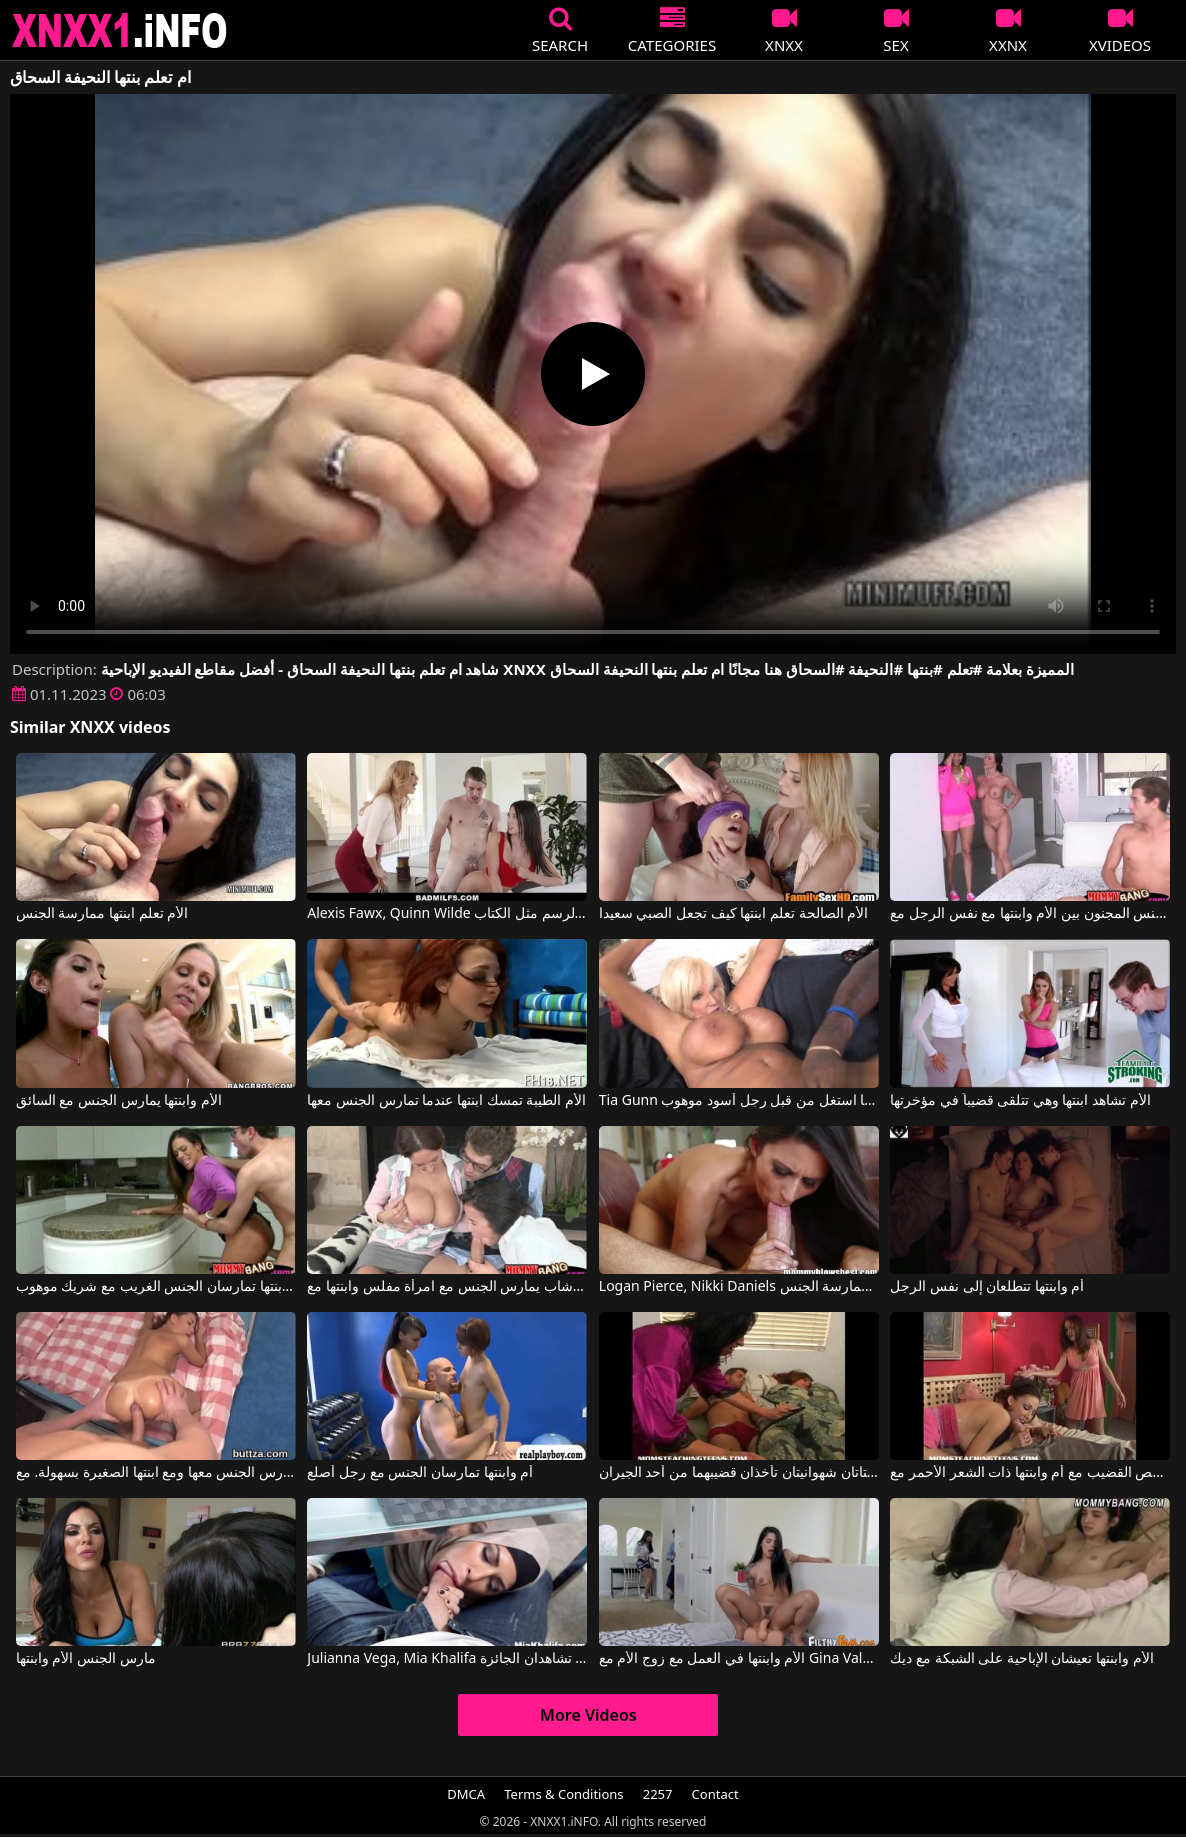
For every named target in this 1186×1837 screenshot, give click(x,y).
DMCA (466, 1794)
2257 (658, 1794)
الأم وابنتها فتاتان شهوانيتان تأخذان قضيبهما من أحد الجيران (739, 1473)
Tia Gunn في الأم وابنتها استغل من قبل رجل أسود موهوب (739, 1101)
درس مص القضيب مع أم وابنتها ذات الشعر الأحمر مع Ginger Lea (1030, 1473)
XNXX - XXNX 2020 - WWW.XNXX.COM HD (120, 30)
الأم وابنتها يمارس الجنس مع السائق (119, 1101)
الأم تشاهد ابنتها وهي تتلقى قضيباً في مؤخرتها (1020, 1101)
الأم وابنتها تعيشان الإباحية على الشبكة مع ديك (1021, 1659)
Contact (715, 1794)
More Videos (588, 1715)
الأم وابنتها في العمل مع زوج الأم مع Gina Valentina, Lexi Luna (739, 1659)
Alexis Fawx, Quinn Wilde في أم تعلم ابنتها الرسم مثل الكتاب (447, 914)
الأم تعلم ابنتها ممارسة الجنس (102, 914)
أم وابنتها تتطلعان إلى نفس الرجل (987, 1287)
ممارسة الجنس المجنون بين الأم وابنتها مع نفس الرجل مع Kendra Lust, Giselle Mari (1030, 914)
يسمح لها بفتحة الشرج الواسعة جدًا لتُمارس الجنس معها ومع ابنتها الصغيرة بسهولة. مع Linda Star (156, 1473)
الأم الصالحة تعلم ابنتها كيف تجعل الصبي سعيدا (733, 914)
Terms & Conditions (563, 1794)
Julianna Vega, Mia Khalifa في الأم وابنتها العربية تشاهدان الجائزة (447, 1659)
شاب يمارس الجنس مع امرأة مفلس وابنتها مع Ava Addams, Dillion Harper (447, 1287)
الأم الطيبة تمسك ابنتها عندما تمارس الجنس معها (446, 1101)
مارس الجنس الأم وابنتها (86, 1659)
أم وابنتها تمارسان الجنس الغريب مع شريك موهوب (156, 1287)
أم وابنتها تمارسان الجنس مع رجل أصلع (420, 1473)
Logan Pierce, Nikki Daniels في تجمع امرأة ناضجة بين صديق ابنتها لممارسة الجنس (739, 1287)
